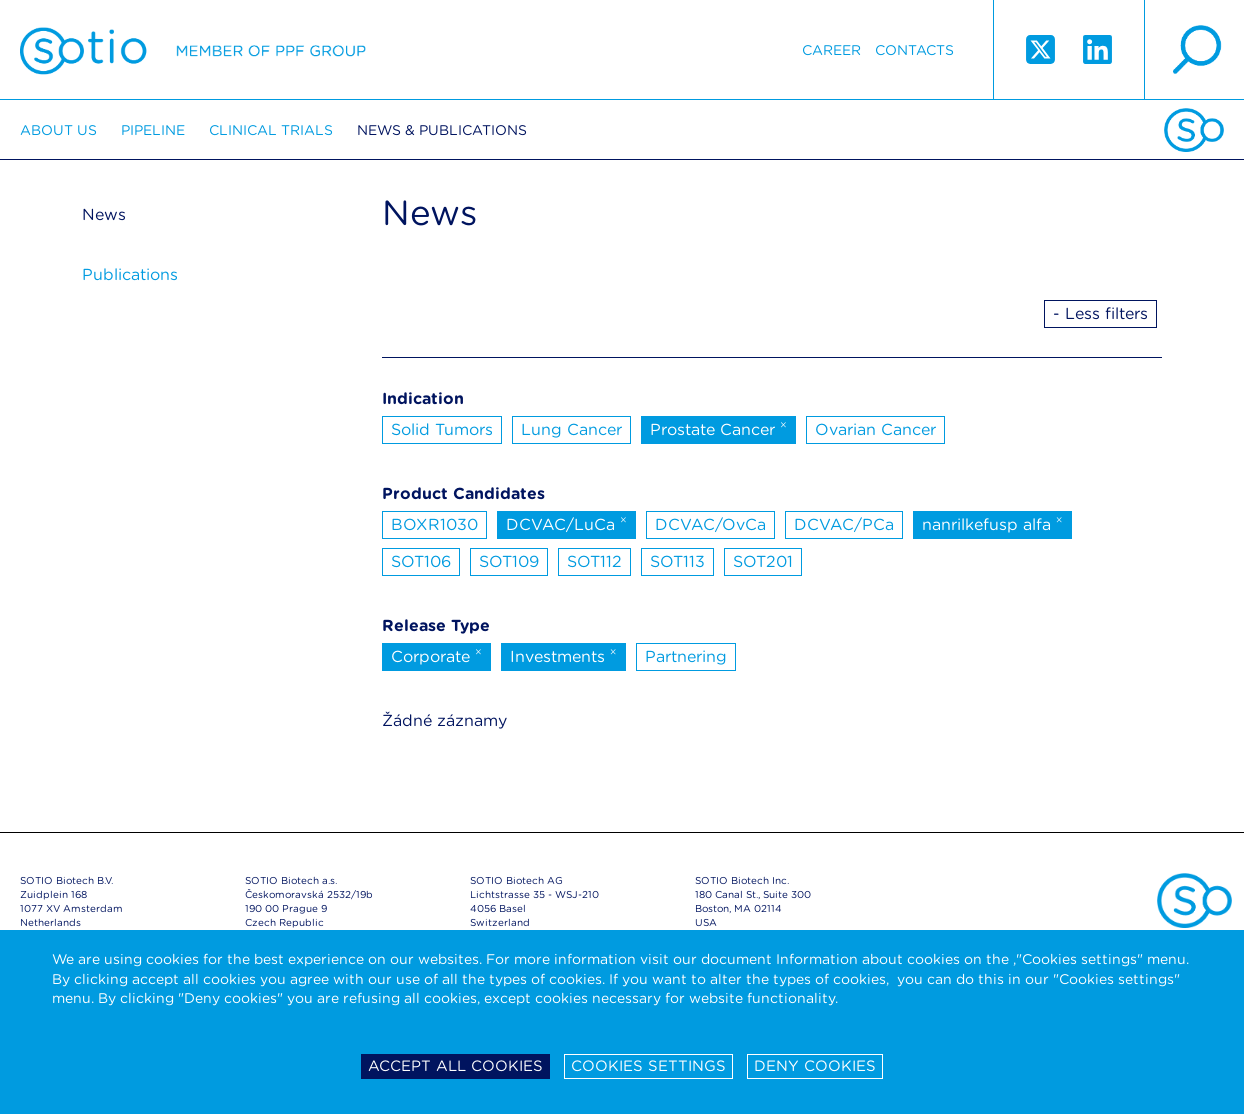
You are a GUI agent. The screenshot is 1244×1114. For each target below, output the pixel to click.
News (104, 214)
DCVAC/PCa (844, 524)
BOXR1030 (434, 524)
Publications (130, 274)
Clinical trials (271, 130)
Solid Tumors (442, 429)
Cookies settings (648, 1066)
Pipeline (153, 130)
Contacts (914, 50)
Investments (563, 655)
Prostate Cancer (718, 428)
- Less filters (1100, 313)
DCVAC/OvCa (710, 524)
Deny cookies (815, 1066)
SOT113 (677, 561)
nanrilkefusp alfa (992, 523)
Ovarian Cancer (875, 429)
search (1194, 50)
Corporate (436, 655)
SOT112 (594, 561)
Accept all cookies (455, 1066)
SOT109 (509, 561)
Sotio (193, 50)
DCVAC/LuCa (566, 523)
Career (831, 50)
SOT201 (763, 561)
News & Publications (442, 130)
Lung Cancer (571, 429)
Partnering (686, 656)
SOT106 (421, 561)
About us (58, 130)
